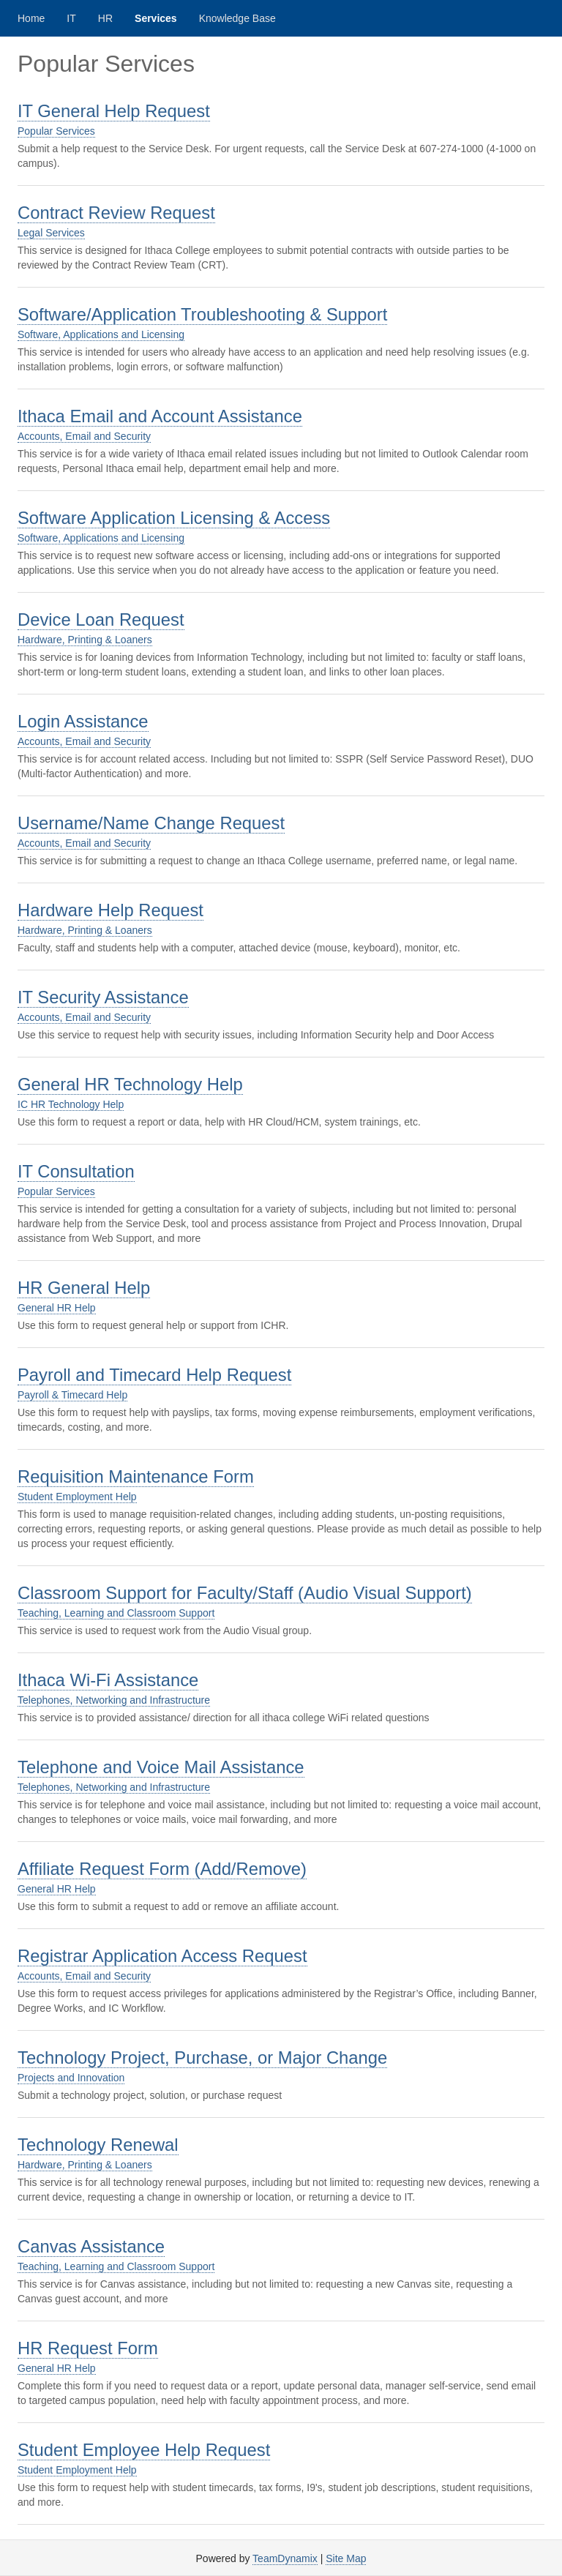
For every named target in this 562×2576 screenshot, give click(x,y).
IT (71, 18)
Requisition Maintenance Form (136, 1476)
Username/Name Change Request (151, 823)
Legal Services (51, 233)
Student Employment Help (77, 1496)
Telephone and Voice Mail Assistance (161, 1767)
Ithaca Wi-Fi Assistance (108, 1680)
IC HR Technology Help (71, 1104)
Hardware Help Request (110, 910)
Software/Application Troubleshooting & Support (202, 314)
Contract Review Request (116, 212)
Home (31, 18)
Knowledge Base (237, 18)
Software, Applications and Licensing (101, 334)
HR (105, 18)
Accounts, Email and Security (84, 436)
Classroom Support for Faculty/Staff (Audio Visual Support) (245, 1593)
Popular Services (56, 131)
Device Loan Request (101, 619)
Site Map (346, 2558)
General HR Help (57, 1308)
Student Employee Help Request (144, 2450)
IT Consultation (76, 1171)
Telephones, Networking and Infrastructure (114, 1700)
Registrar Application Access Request (162, 1956)
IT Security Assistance (103, 997)
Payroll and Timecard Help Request (154, 1375)
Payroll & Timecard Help (72, 1395)
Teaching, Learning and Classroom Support (116, 1613)
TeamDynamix (285, 2558)
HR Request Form (88, 2348)
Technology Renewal (98, 2144)
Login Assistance (83, 721)
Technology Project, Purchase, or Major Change (202, 2057)
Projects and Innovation (71, 2077)
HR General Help (84, 1288)
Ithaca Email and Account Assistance (160, 416)
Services (156, 18)
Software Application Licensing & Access (174, 518)
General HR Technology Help (130, 1084)
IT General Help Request (114, 111)
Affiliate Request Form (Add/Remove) (162, 1869)
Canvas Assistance (91, 2246)
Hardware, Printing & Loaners (85, 639)
